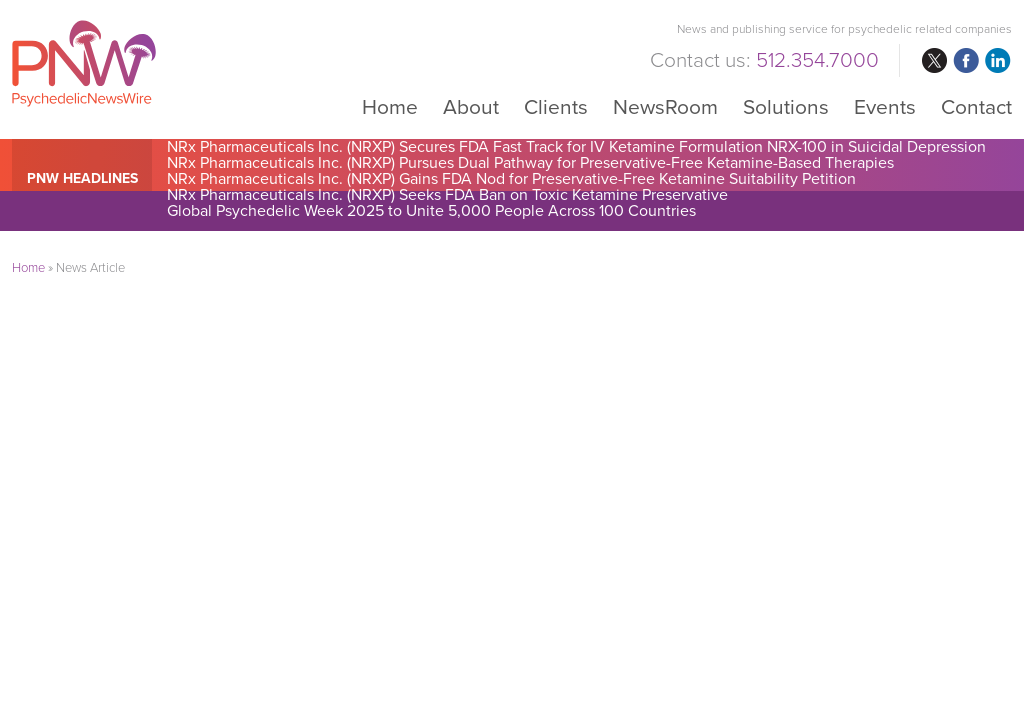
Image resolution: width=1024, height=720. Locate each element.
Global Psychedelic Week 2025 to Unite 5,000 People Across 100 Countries (431, 211)
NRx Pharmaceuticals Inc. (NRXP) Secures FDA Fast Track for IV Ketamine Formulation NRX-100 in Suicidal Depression (576, 147)
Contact (976, 106)
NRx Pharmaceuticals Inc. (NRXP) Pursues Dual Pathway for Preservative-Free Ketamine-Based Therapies (530, 163)
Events (885, 106)
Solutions (786, 106)
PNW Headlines (82, 178)
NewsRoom (665, 106)
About (471, 106)
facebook (966, 61)
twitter (934, 61)
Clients (556, 106)
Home (390, 106)
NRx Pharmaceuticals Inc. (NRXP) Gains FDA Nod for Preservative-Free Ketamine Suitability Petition (511, 179)
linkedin (998, 61)
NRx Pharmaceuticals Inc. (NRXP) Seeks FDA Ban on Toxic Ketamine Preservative (447, 195)
